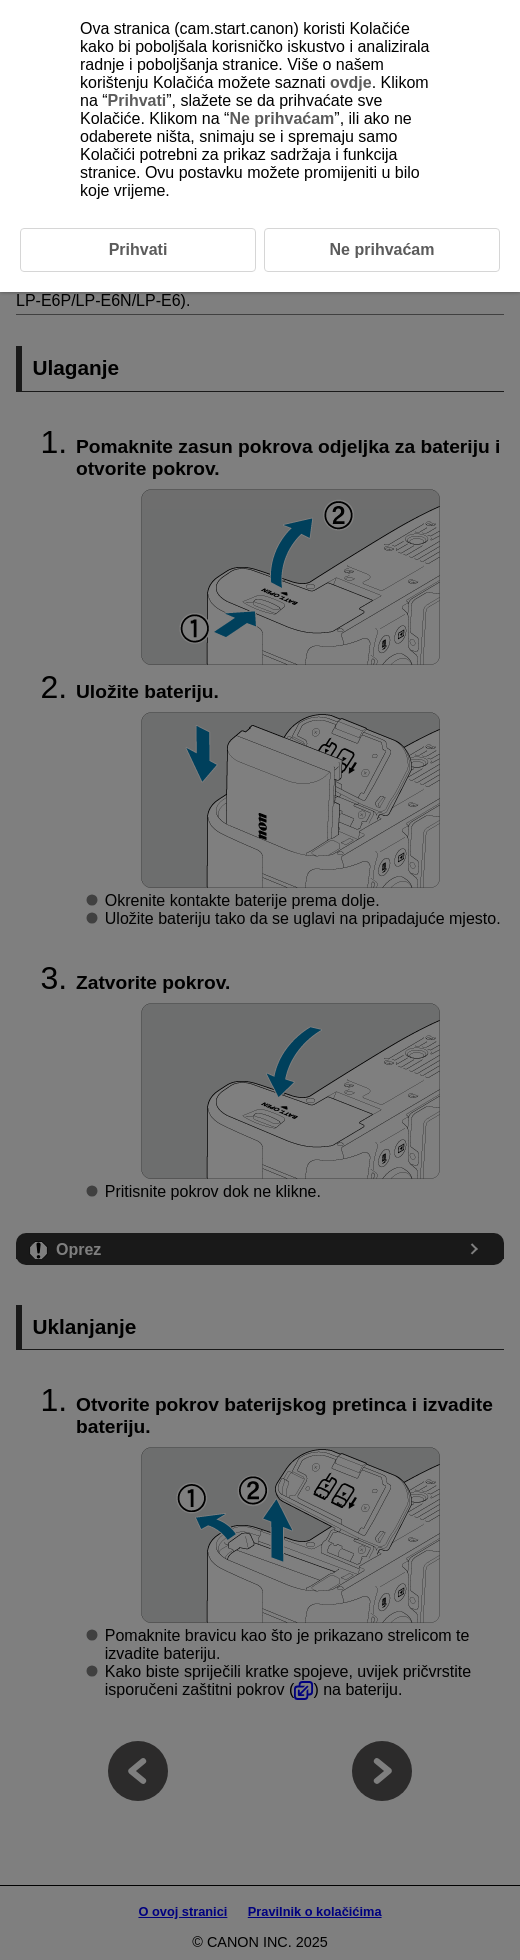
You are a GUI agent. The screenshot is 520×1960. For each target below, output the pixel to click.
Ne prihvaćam (281, 118)
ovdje (351, 82)
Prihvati (137, 100)
